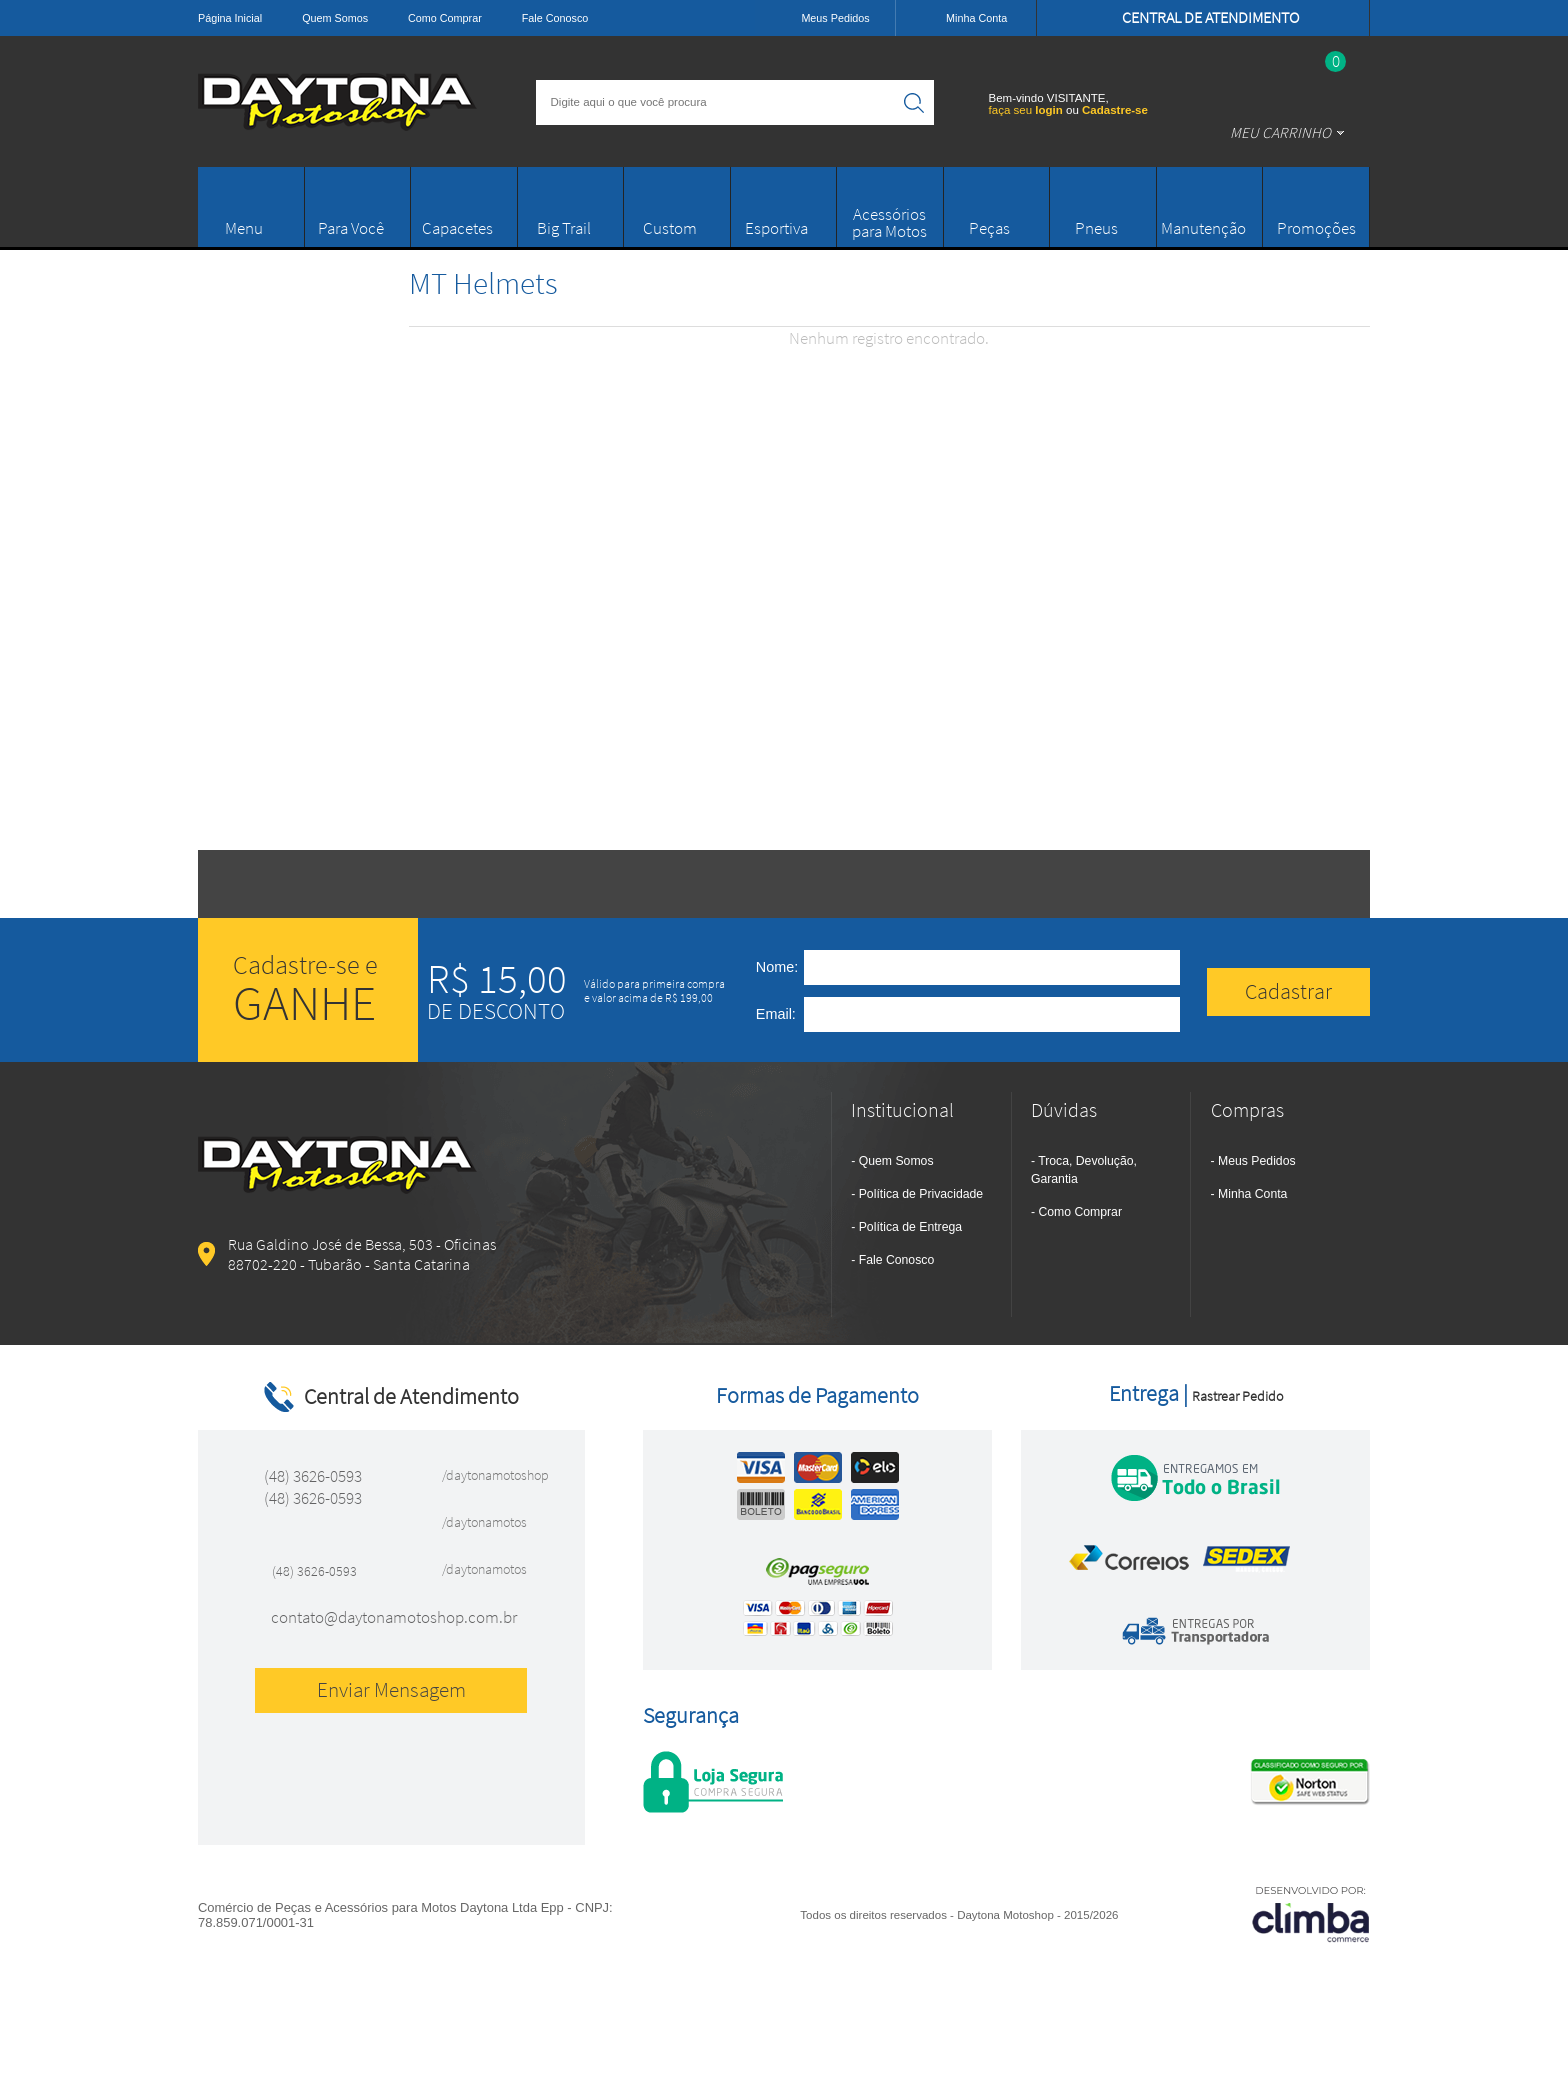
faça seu (1027, 110)
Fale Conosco (555, 18)
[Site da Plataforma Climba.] (1311, 1913)
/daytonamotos (484, 1522)
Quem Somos (335, 18)
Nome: (777, 967)
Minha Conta (1252, 1194)
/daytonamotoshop (489, 1475)
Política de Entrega (910, 1227)
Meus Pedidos (1257, 1161)
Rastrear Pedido (1237, 1396)
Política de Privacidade (921, 1194)
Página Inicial (230, 18)
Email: (776, 1014)
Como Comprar (445, 18)
